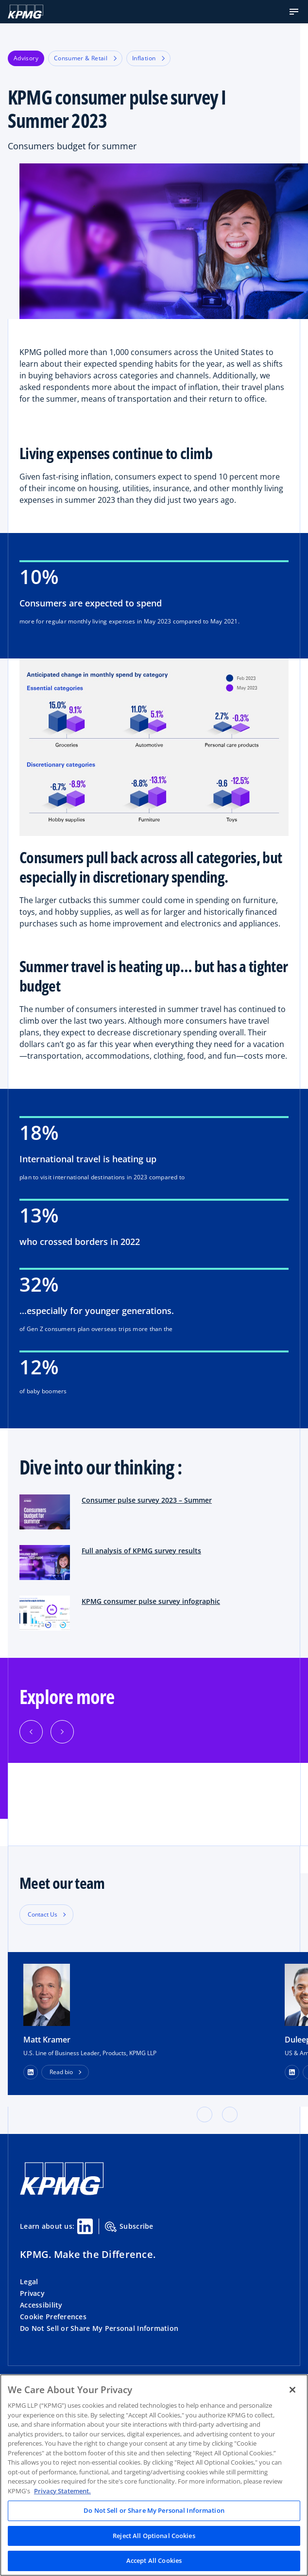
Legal (29, 2281)
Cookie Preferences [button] (53, 2316)
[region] (154, 2475)
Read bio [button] (61, 2072)
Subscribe (129, 2226)
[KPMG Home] (25, 11)
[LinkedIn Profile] (30, 2072)
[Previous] (31, 1731)
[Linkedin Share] (85, 2226)
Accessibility (41, 2305)
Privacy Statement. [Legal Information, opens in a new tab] (62, 2491)
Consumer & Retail (85, 58)
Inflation (148, 58)
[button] (294, 12)
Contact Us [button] (42, 1914)
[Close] (292, 2389)
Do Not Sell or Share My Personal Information (99, 2328)
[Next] (62, 1731)
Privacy (32, 2293)
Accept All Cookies (154, 2560)
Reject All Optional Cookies (154, 2535)
